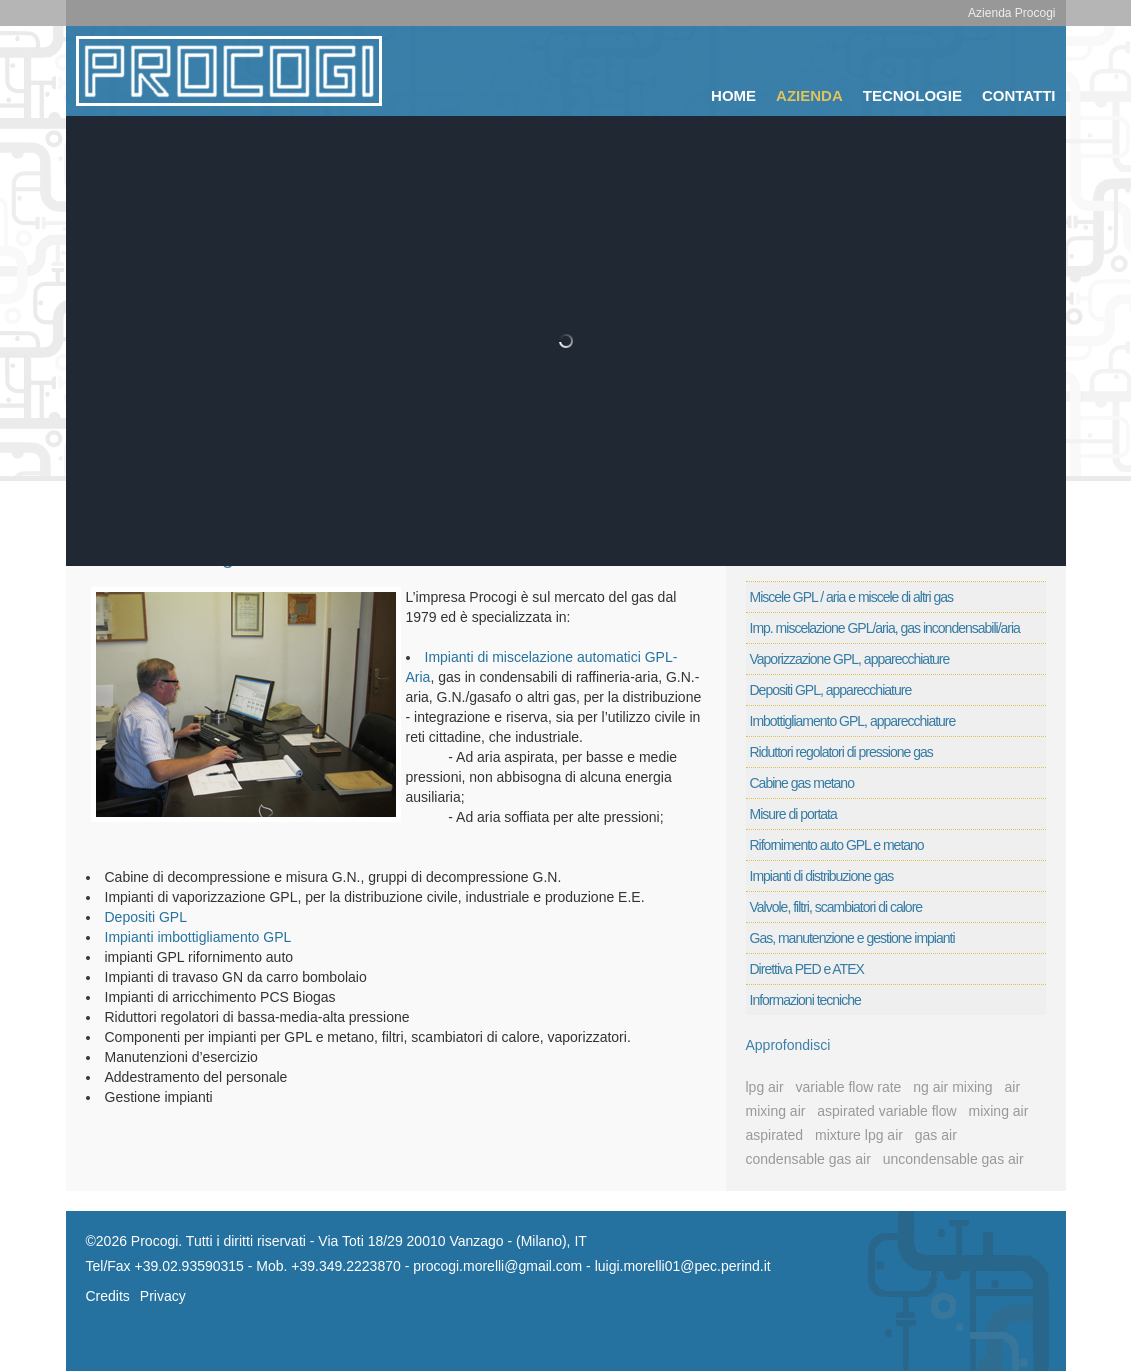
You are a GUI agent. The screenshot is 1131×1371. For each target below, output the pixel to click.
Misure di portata (793, 814)
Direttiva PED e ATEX (807, 969)
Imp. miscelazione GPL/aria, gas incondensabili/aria (885, 628)
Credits (108, 1296)
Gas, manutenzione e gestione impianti (852, 938)
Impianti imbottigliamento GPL (198, 937)
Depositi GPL (146, 917)
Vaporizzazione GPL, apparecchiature (850, 659)
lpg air (765, 1087)
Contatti (1019, 95)
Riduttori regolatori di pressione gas (841, 752)
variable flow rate (849, 1087)
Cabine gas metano (802, 783)
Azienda (809, 95)
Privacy (163, 1296)
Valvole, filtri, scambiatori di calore (836, 907)
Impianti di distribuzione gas (822, 876)
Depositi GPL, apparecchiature (831, 690)
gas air (936, 1135)
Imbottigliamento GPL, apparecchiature (853, 721)
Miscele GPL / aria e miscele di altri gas (852, 597)
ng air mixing (952, 1087)
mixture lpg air (859, 1135)
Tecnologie (912, 95)
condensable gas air (808, 1159)
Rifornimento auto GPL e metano (837, 845)
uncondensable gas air (953, 1159)
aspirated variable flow (886, 1111)
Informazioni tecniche (805, 1000)
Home (733, 95)
